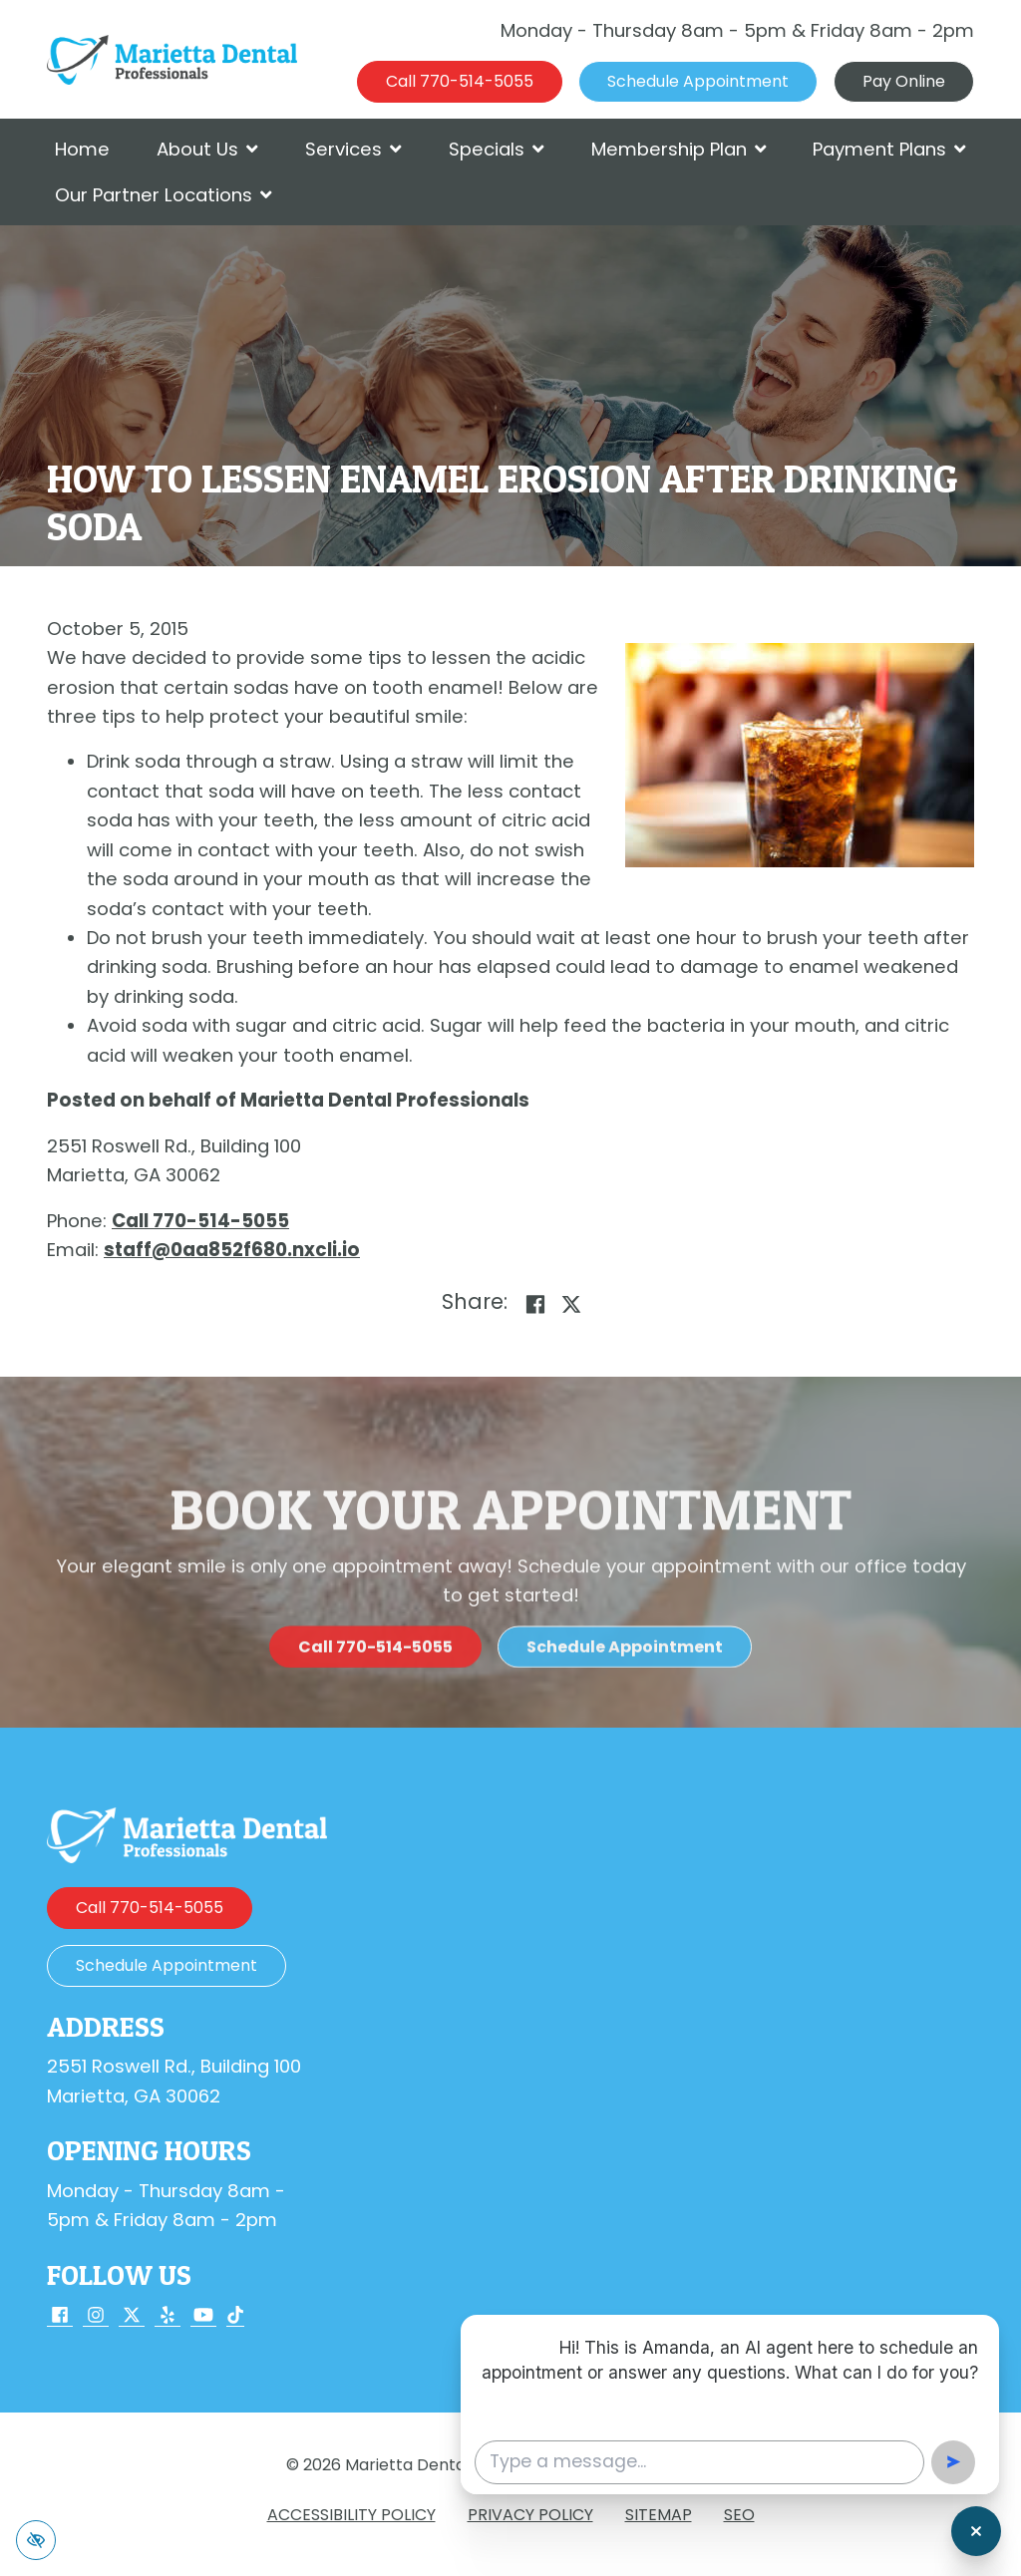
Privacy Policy (530, 2514)
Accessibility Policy (351, 2514)
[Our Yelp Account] (167, 2316)
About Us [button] (207, 149)
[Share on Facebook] (535, 1304)
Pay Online (903, 81)
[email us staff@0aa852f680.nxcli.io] (232, 1249)
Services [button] (353, 149)
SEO (739, 2514)
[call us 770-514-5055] (459, 82)
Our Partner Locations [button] (163, 194)
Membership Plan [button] (679, 149)
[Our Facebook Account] (60, 2316)
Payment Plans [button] (889, 149)
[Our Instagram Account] (96, 2316)
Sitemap (658, 2514)
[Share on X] (571, 1304)
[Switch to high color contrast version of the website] (36, 2540)
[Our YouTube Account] (203, 2316)
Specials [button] (496, 149)
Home (82, 149)
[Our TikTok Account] (235, 2316)
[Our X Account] (132, 2316)
